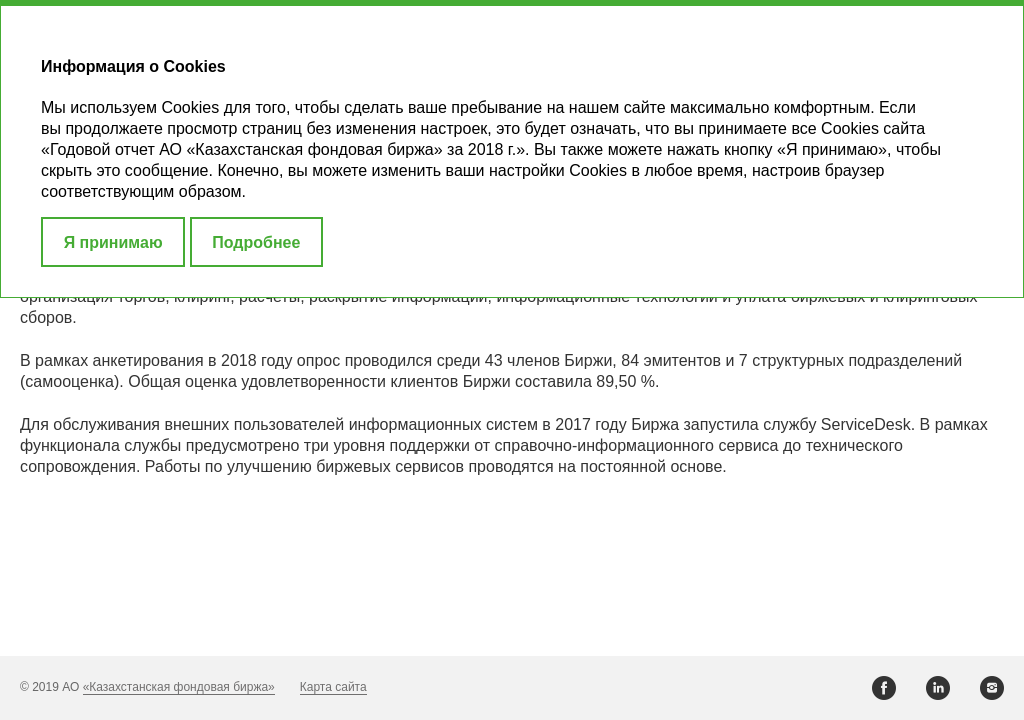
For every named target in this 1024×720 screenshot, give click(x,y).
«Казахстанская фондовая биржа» (179, 687)
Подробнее (256, 242)
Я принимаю (113, 242)
